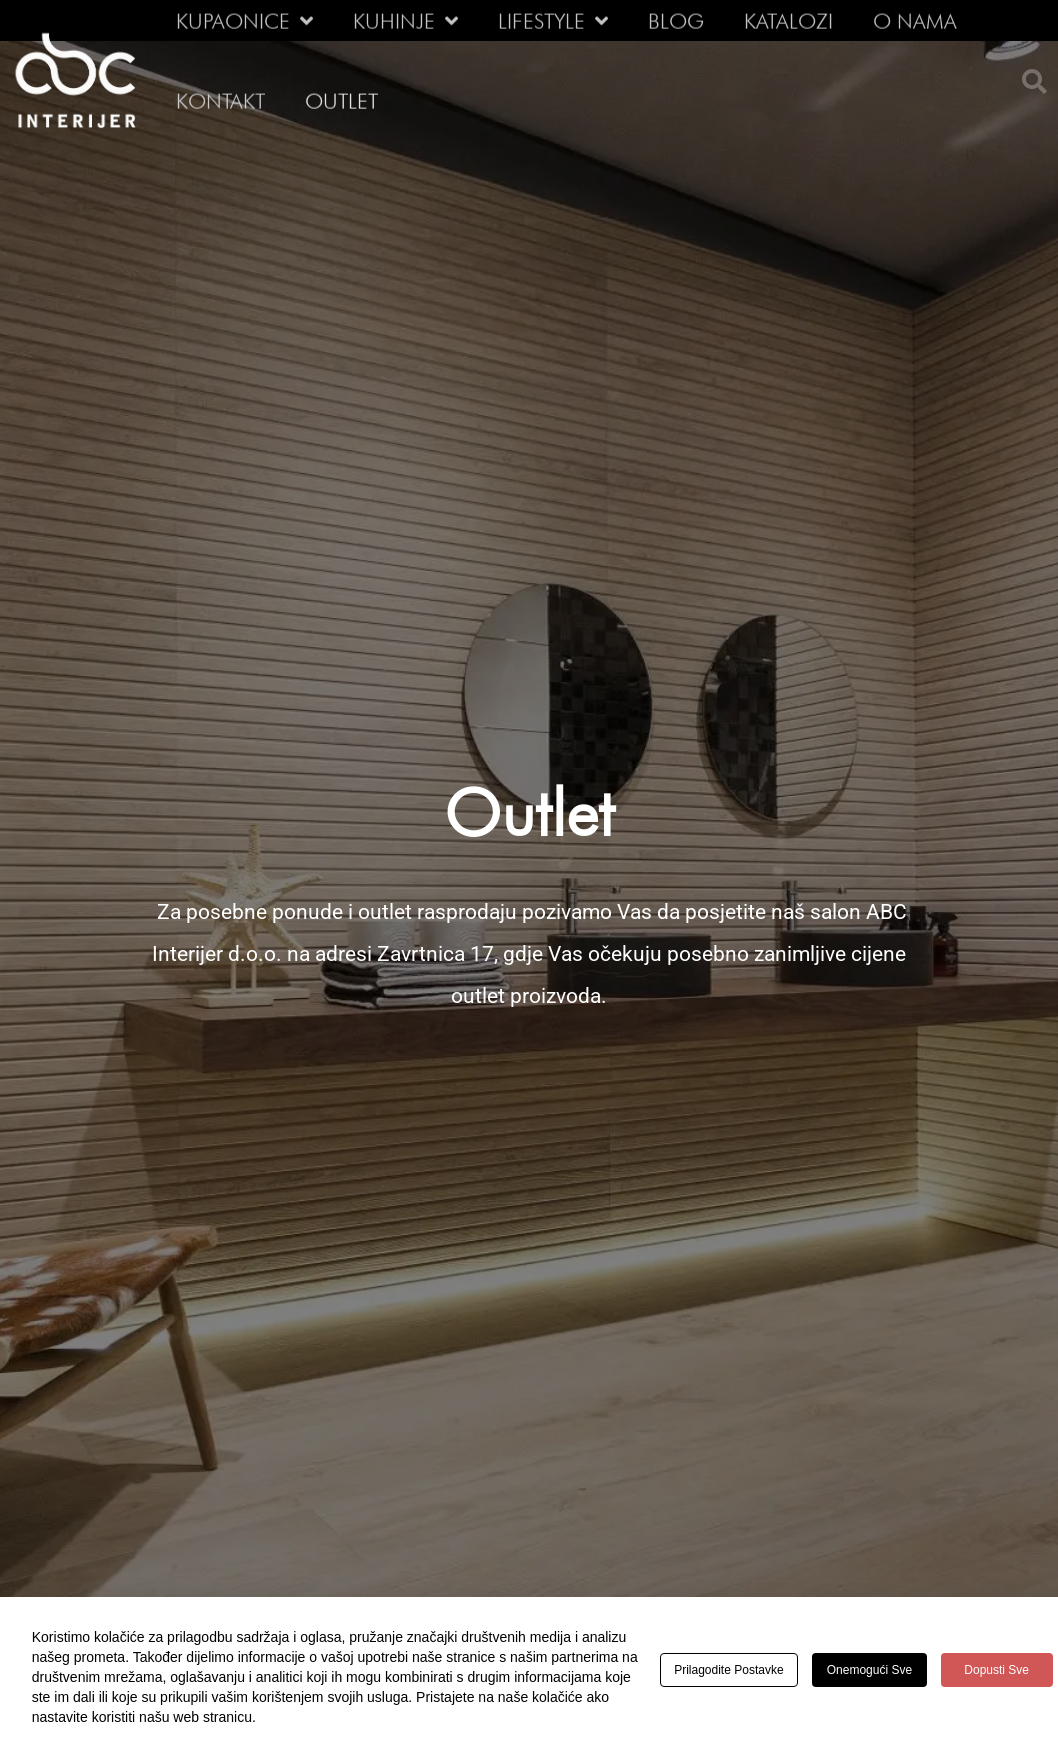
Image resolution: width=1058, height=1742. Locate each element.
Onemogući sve (875, 1670)
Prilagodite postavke (730, 1670)
